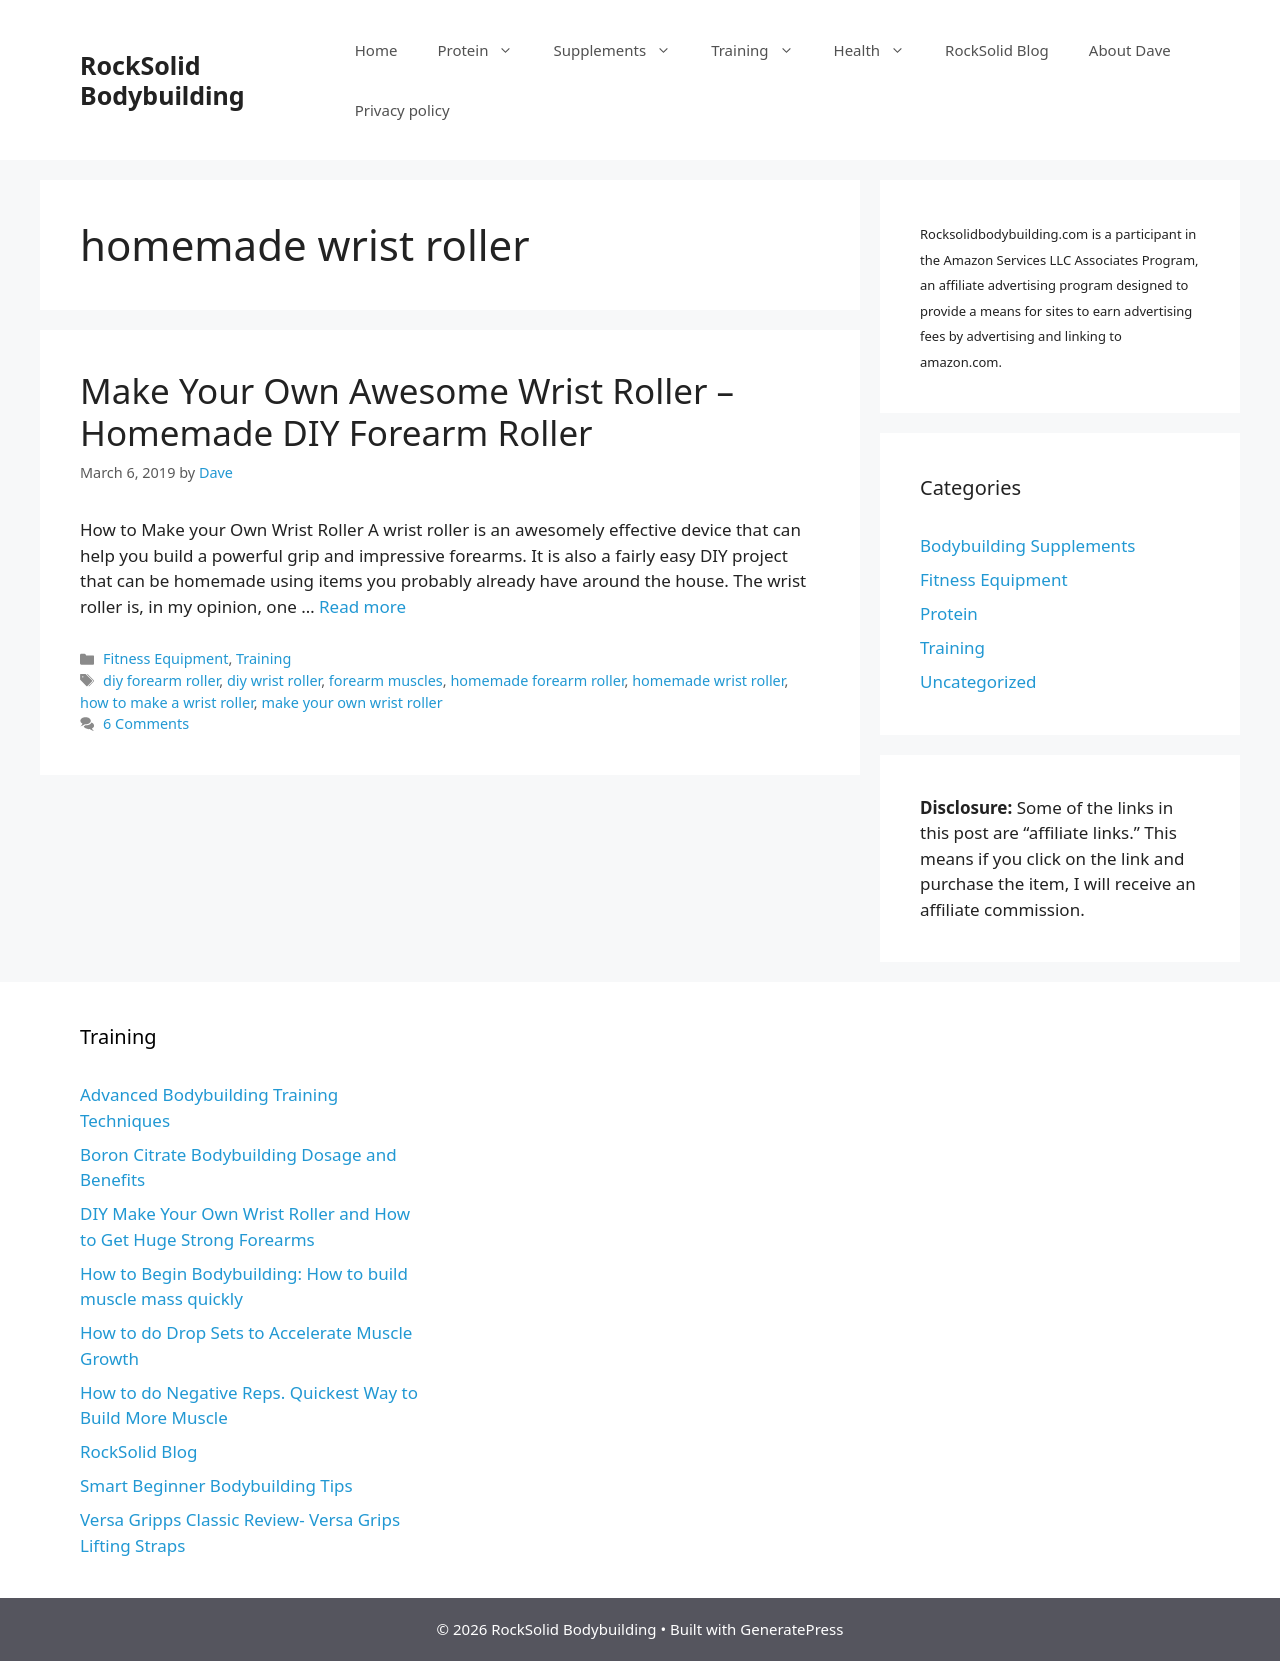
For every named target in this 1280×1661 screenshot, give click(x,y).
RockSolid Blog (997, 50)
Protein (485, 50)
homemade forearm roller (537, 680)
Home (376, 50)
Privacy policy (402, 110)
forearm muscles (386, 680)
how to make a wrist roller (167, 702)
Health (880, 50)
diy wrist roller (274, 680)
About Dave (1130, 50)
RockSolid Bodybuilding (162, 80)
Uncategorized (978, 681)
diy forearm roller (161, 680)
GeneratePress (791, 1629)
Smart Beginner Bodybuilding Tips (216, 1485)
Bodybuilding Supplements (1027, 545)
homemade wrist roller (708, 680)
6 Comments (146, 723)
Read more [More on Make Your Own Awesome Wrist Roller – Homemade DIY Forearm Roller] (362, 606)
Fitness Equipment (165, 658)
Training (762, 50)
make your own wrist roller (351, 702)
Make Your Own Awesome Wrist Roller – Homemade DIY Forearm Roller (407, 411)
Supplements (622, 50)
